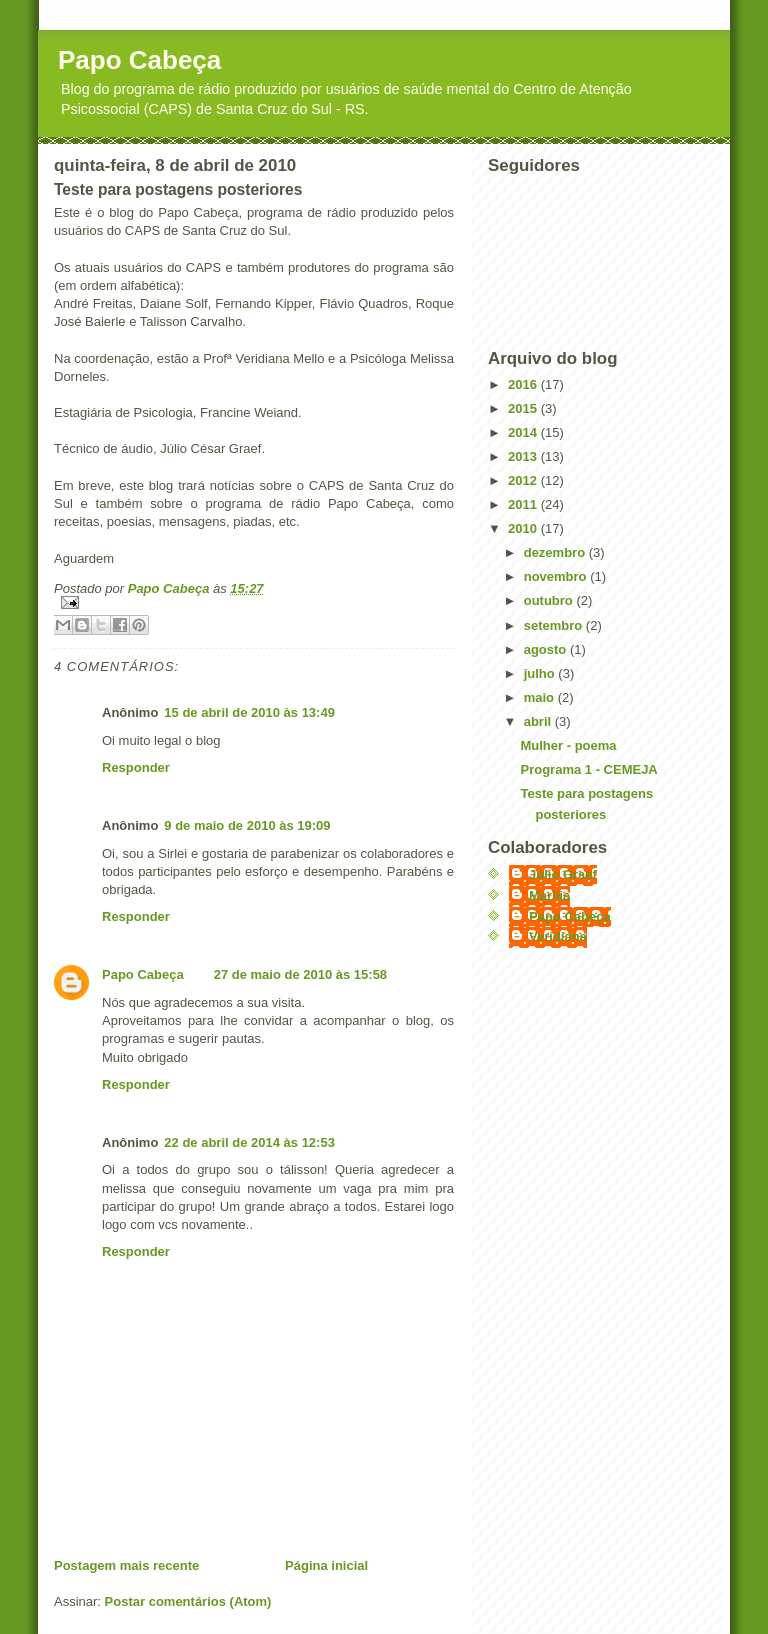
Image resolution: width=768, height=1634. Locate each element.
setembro (555, 625)
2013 (524, 456)
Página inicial (326, 1565)
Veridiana (558, 936)
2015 (524, 408)
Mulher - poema (568, 745)
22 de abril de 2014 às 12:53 (249, 1142)
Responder (136, 767)
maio (541, 697)
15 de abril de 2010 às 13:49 (249, 712)
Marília (549, 895)
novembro (557, 576)
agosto (547, 649)
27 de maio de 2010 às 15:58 (300, 974)
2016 (524, 384)
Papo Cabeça (139, 60)
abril (539, 721)
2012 (524, 480)
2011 (524, 504)
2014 (524, 432)
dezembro (556, 552)
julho (541, 673)
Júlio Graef (563, 874)
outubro (550, 600)
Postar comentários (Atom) (188, 1601)
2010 (524, 528)
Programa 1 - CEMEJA (588, 769)
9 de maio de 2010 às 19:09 (247, 825)
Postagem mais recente (126, 1565)
